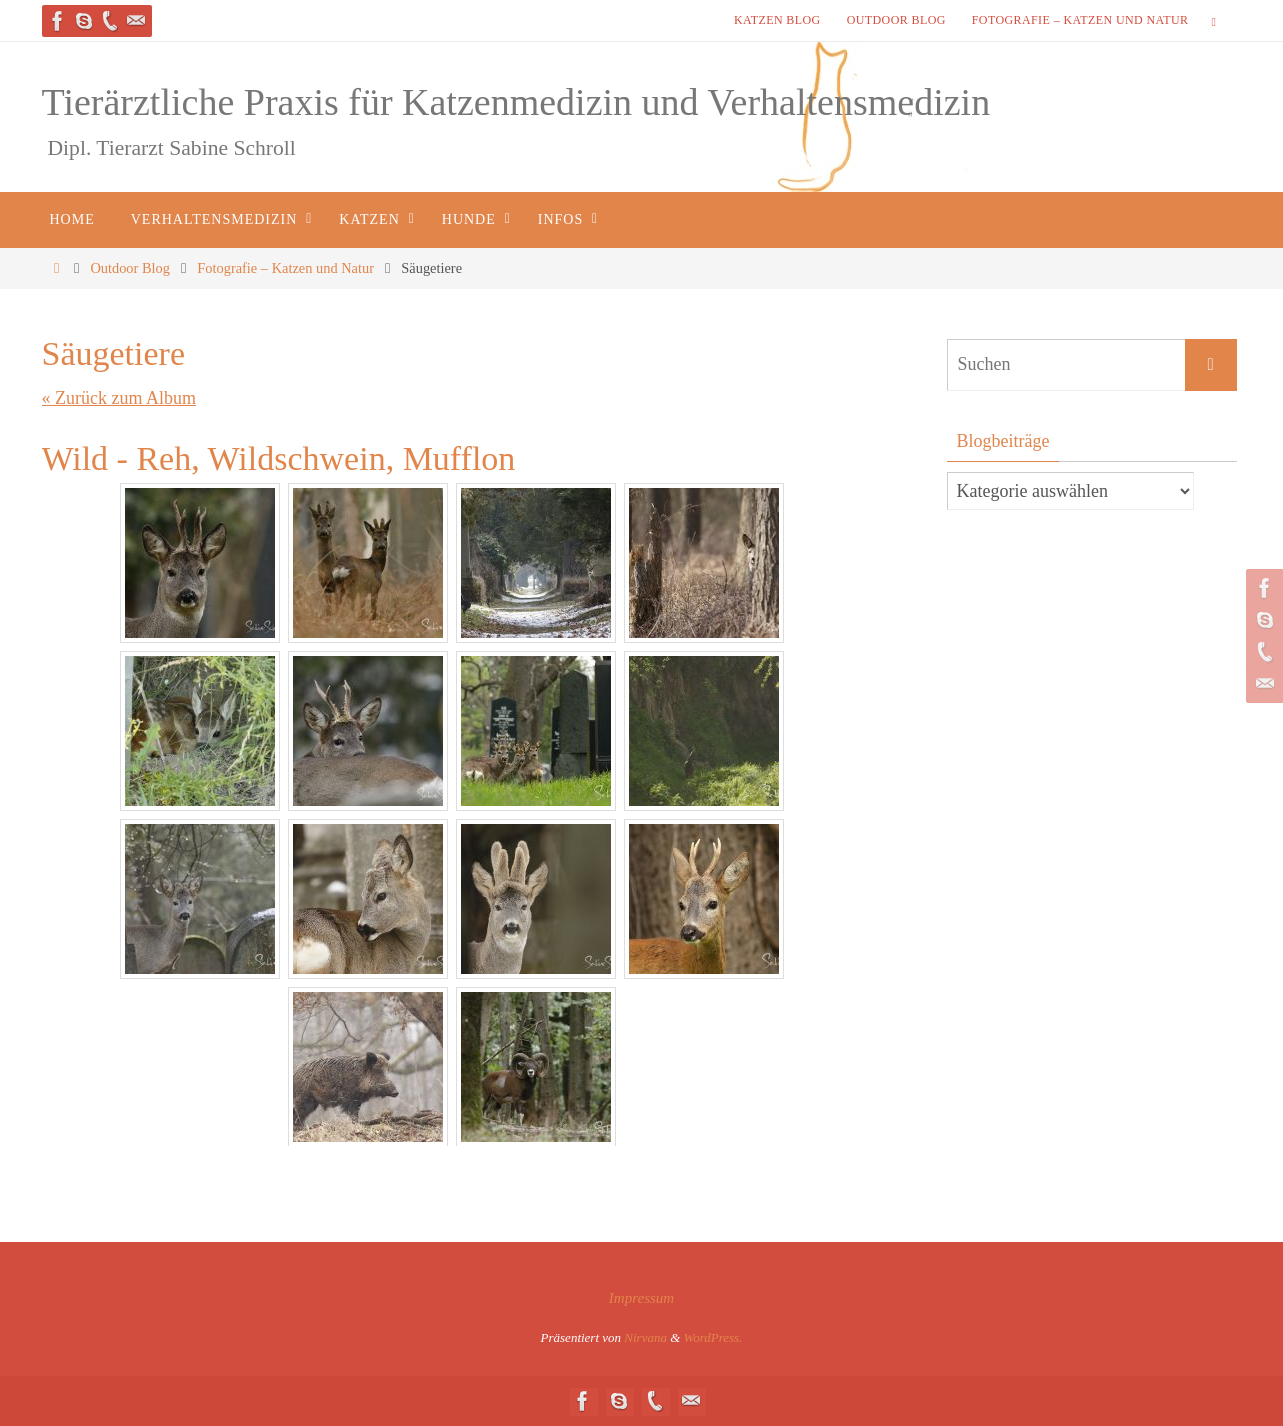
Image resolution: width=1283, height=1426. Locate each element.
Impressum (641, 1298)
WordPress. (713, 1337)
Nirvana (645, 1337)
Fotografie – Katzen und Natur (1080, 20)
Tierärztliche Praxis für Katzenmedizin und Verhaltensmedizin (516, 102)
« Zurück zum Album (119, 398)
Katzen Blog (777, 20)
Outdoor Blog (896, 20)
